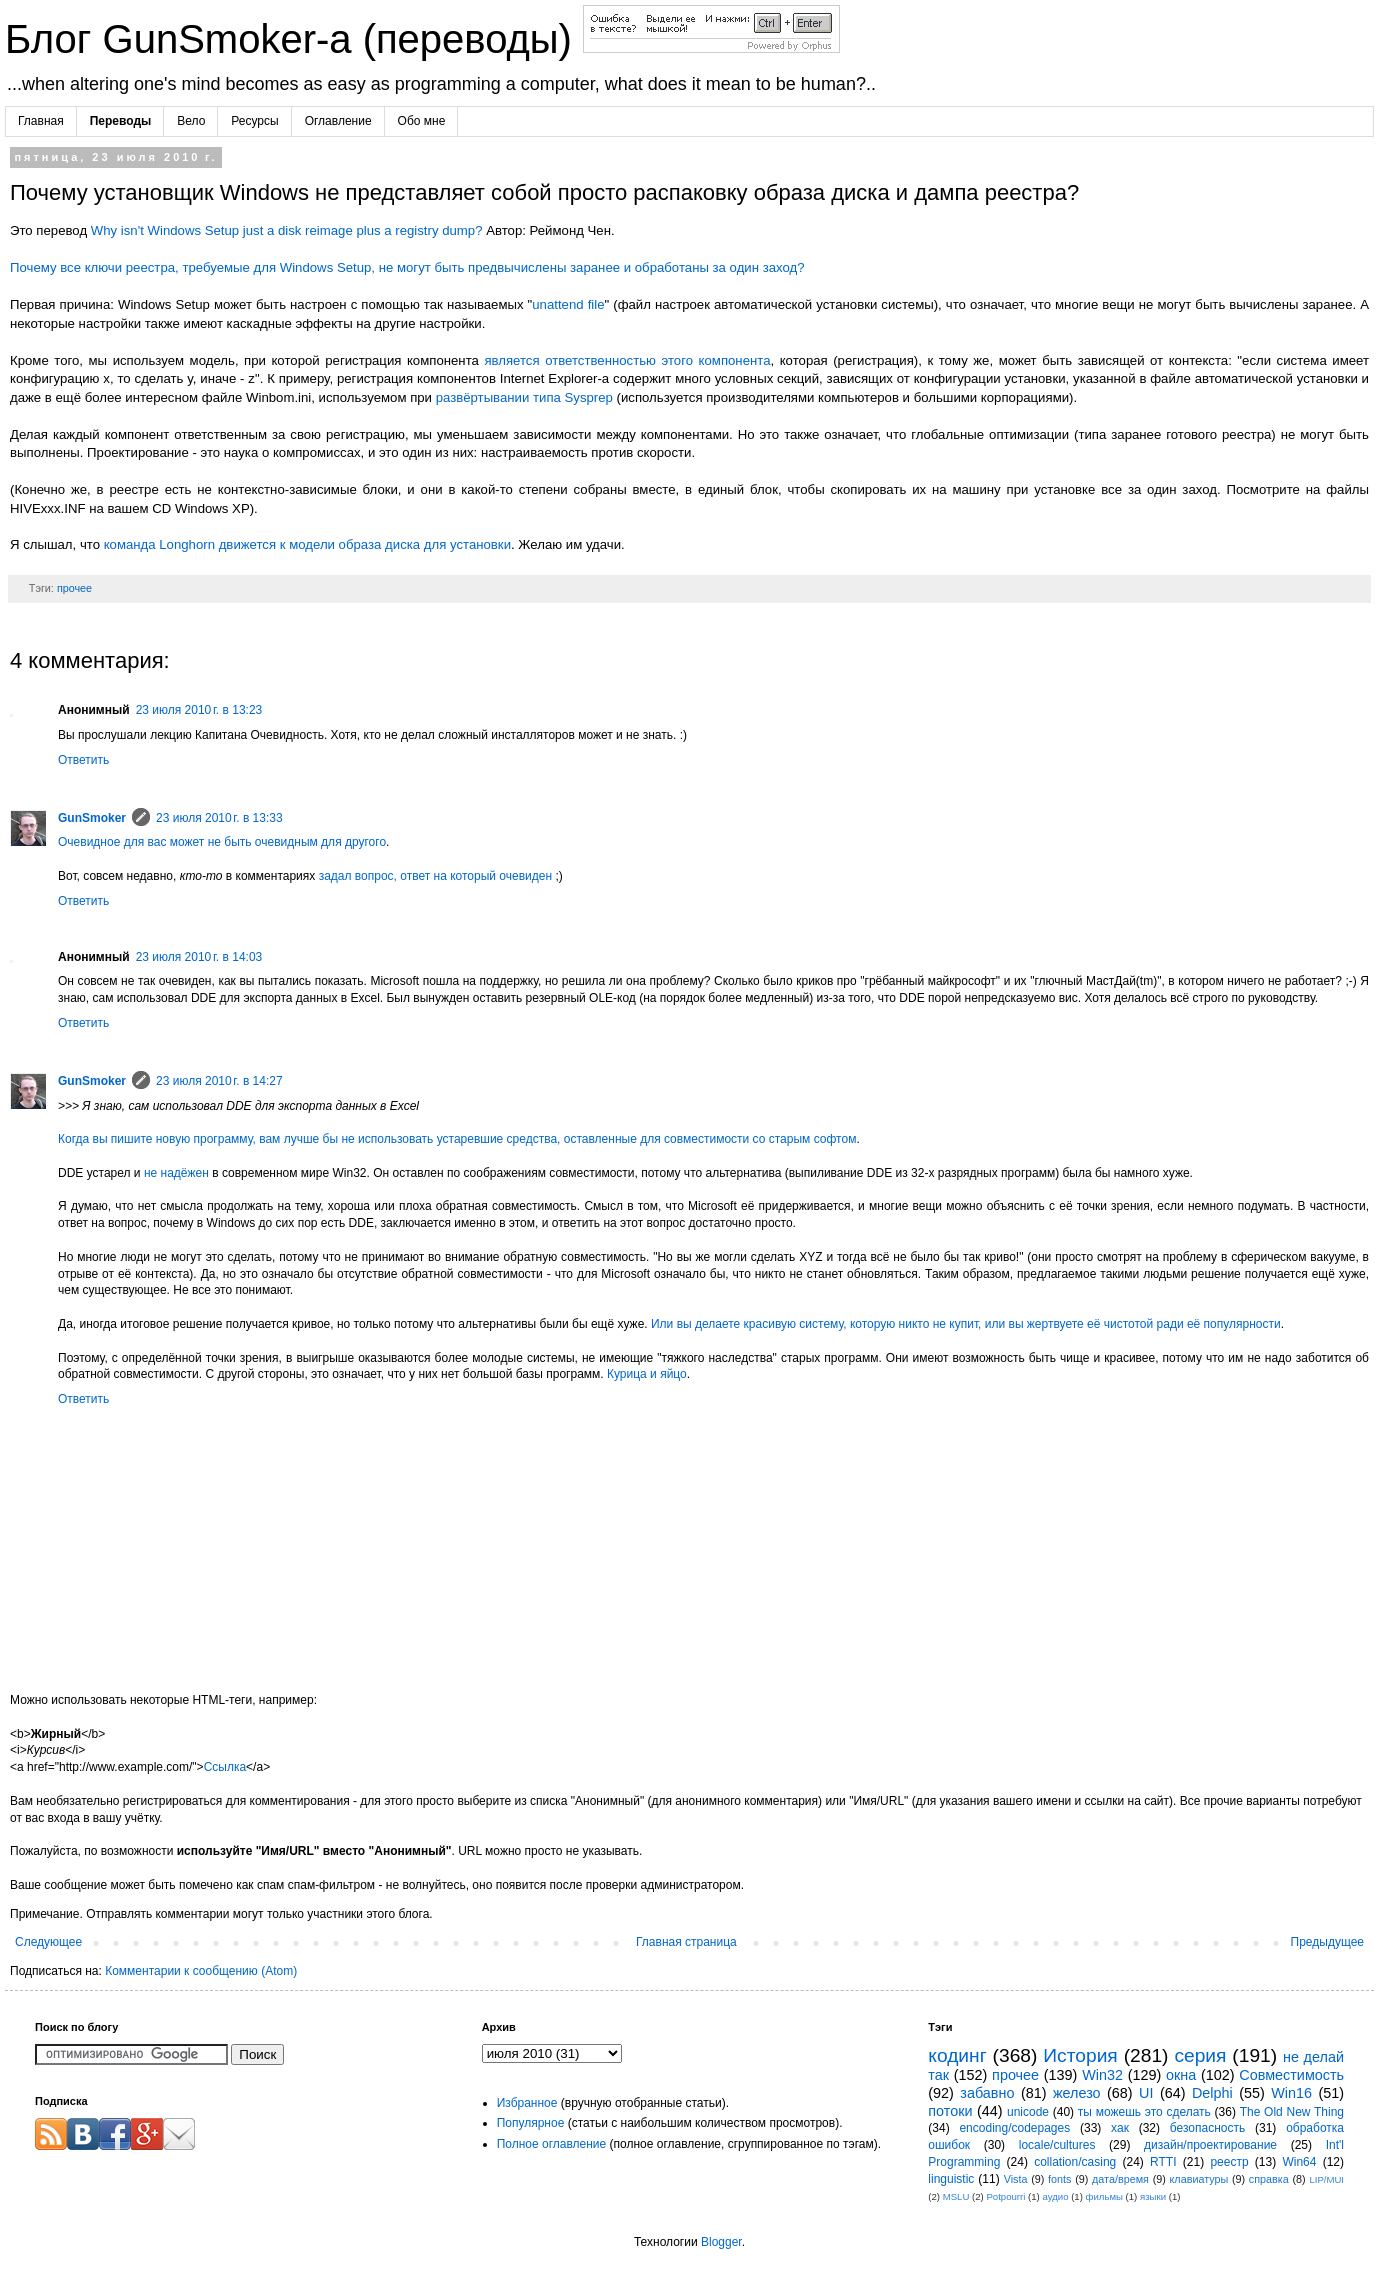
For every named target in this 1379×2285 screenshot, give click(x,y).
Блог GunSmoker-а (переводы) (294, 39)
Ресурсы (254, 121)
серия (1200, 2055)
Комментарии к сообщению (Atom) (201, 1971)
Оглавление (338, 121)
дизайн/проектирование (1210, 2145)
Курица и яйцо (647, 1374)
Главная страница (686, 1942)
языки (1153, 2196)
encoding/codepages (1014, 2128)
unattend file (568, 304)
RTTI (1163, 2162)
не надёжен (176, 1173)
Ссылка (225, 1767)
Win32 (1102, 2075)
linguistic (951, 2179)
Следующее (48, 1942)
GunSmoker (92, 818)
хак (1120, 2128)
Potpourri (1005, 2196)
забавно (987, 2093)
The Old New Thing (1292, 2112)
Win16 (1291, 2093)
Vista (1016, 2179)
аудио (1055, 2196)
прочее (74, 588)
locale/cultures (1057, 2145)
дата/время (1120, 2179)
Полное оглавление (552, 2144)
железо (1077, 2093)
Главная (41, 121)
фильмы (1104, 2196)
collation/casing (1075, 2162)
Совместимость (1291, 2075)
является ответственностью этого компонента (627, 360)
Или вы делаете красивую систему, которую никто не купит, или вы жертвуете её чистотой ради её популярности (966, 1324)
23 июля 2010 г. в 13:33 (219, 818)
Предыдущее (1327, 1942)
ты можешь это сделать (1144, 2112)
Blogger (721, 2242)
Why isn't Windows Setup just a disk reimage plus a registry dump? (287, 230)
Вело (191, 121)
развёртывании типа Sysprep (524, 397)
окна (1181, 2075)
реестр (1229, 2162)
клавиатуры (1199, 2179)
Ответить (83, 760)
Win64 (1299, 2162)
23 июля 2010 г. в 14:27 (219, 1081)
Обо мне (422, 121)
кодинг (957, 2055)
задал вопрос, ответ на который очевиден (435, 876)
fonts (1059, 2179)
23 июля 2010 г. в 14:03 (199, 957)
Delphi (1212, 2093)
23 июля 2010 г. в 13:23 (199, 710)
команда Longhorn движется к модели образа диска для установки (307, 544)
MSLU (956, 2196)
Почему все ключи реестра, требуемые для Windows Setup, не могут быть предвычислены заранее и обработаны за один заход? (407, 267)
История (1080, 2055)
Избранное (527, 2103)
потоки (950, 2111)
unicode (1028, 2112)
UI (1146, 2093)
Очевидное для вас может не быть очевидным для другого (222, 842)
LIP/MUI (1326, 2179)
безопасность (1207, 2128)
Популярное (531, 2123)
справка (1269, 2179)
